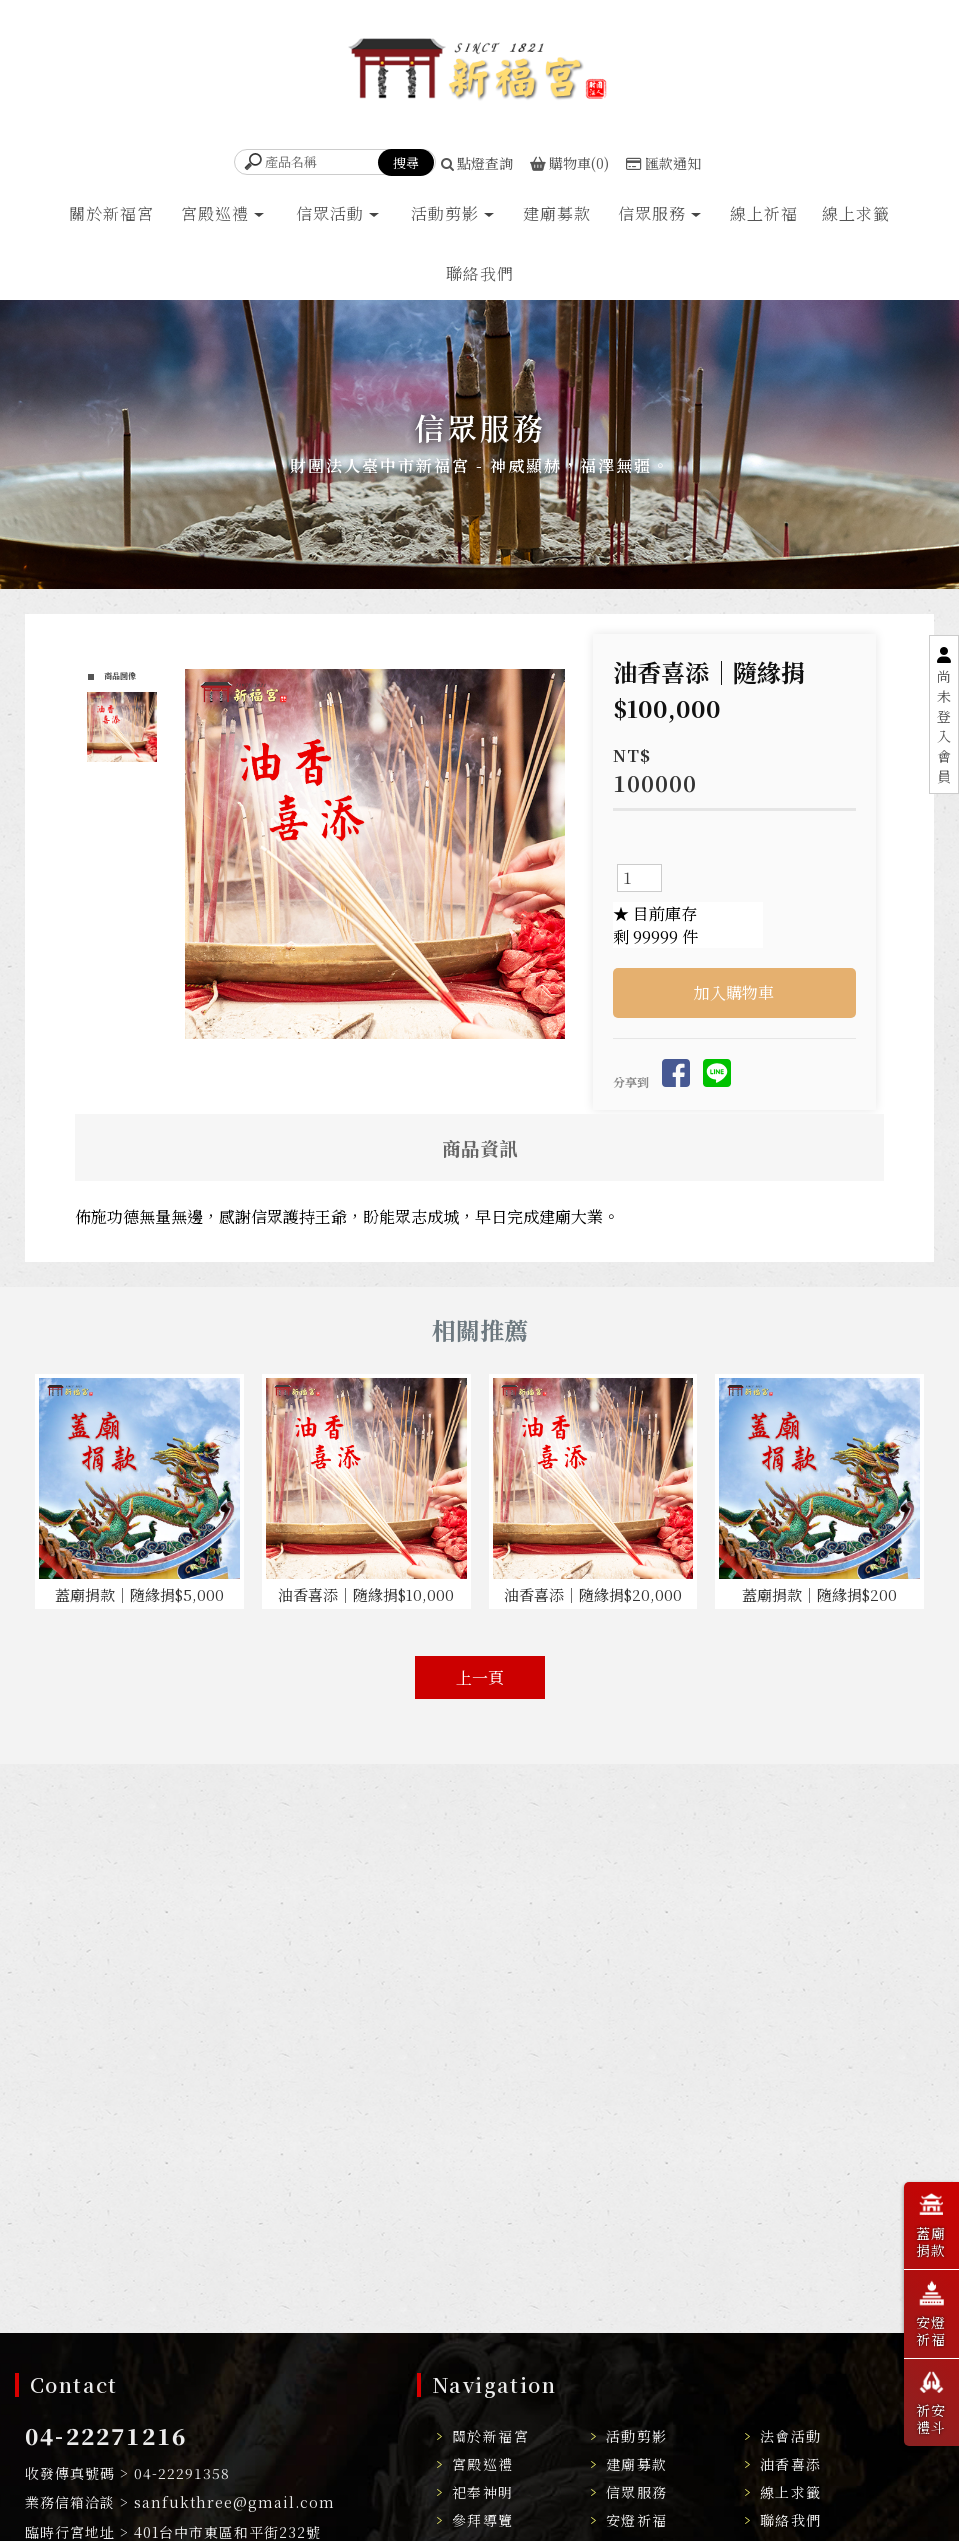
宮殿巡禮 (215, 214)
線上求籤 (856, 214)
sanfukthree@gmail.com (234, 2502)
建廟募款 (557, 214)
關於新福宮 (111, 214)
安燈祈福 (637, 2520)
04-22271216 (106, 2435)
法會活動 (791, 2436)
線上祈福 (764, 214)
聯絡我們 (480, 274)
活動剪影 (445, 214)
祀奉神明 (483, 2492)
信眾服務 (652, 214)
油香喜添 (791, 2464)
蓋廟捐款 (931, 2223)
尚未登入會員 (944, 726)
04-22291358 (182, 2473)
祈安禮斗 (931, 2400)
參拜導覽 (483, 2520)
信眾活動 (330, 214)
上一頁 (480, 1677)
